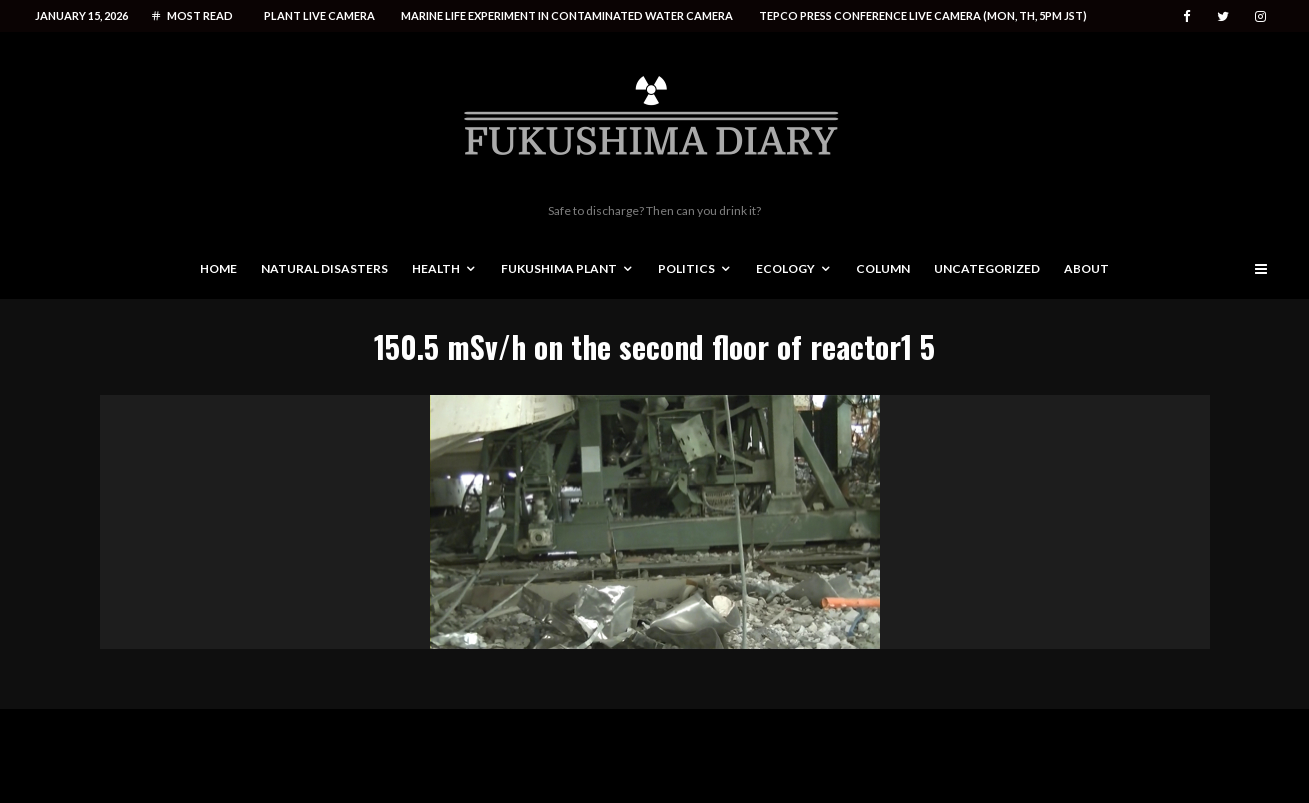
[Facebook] (1187, 16)
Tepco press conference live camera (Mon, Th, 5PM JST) (923, 15)
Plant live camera (319, 15)
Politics (686, 268)
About (1086, 268)
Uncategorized (987, 268)
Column (883, 268)
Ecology (785, 268)
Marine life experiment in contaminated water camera (567, 15)
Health (436, 268)
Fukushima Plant (559, 268)
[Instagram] (1260, 16)
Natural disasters (324, 268)
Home (218, 268)
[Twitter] (1223, 16)
